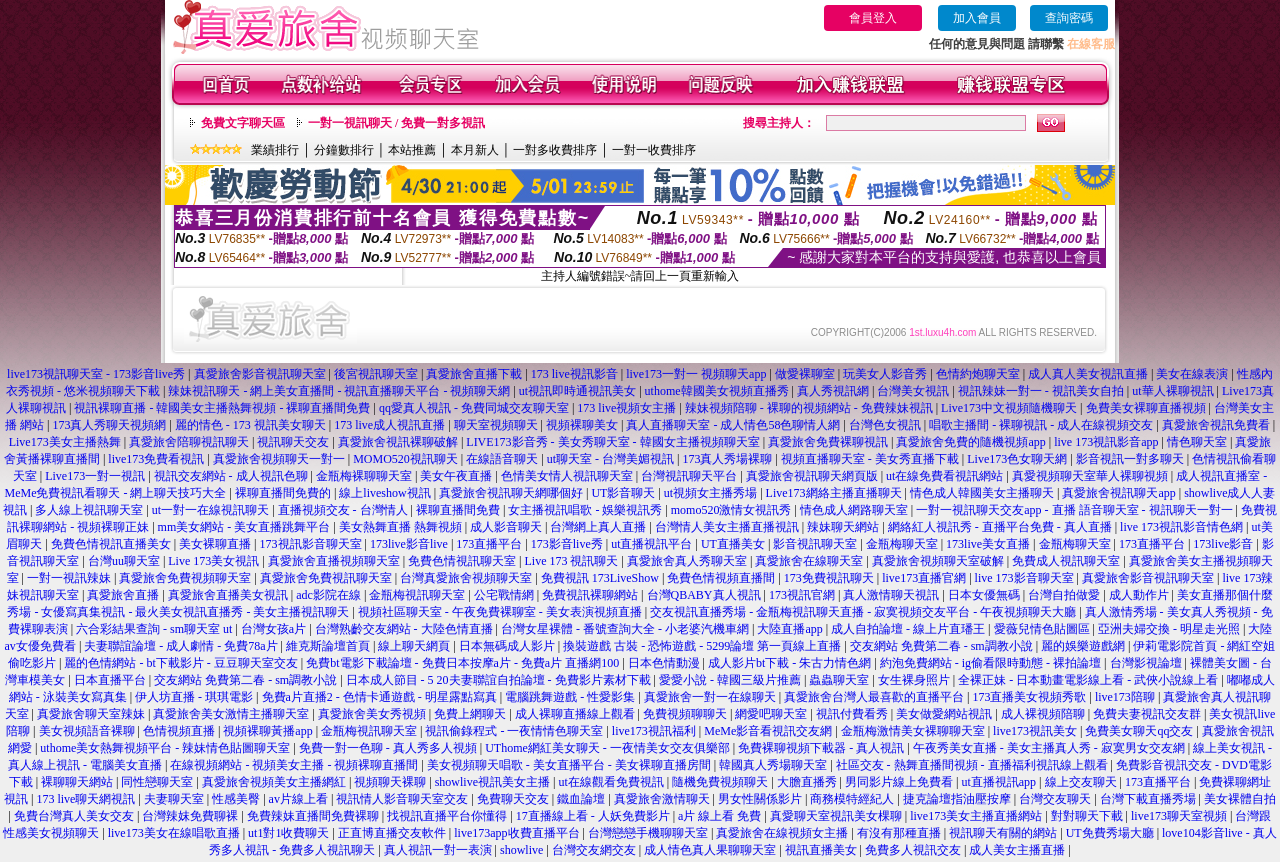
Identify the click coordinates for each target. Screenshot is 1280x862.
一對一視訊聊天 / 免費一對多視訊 (396, 123)
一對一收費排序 (654, 150)
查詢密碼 (1069, 18)
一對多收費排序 (555, 150)
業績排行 (275, 150)
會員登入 (873, 18)
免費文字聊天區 (243, 123)
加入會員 (977, 18)
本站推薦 (412, 150)
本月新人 (475, 150)
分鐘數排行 (344, 150)
